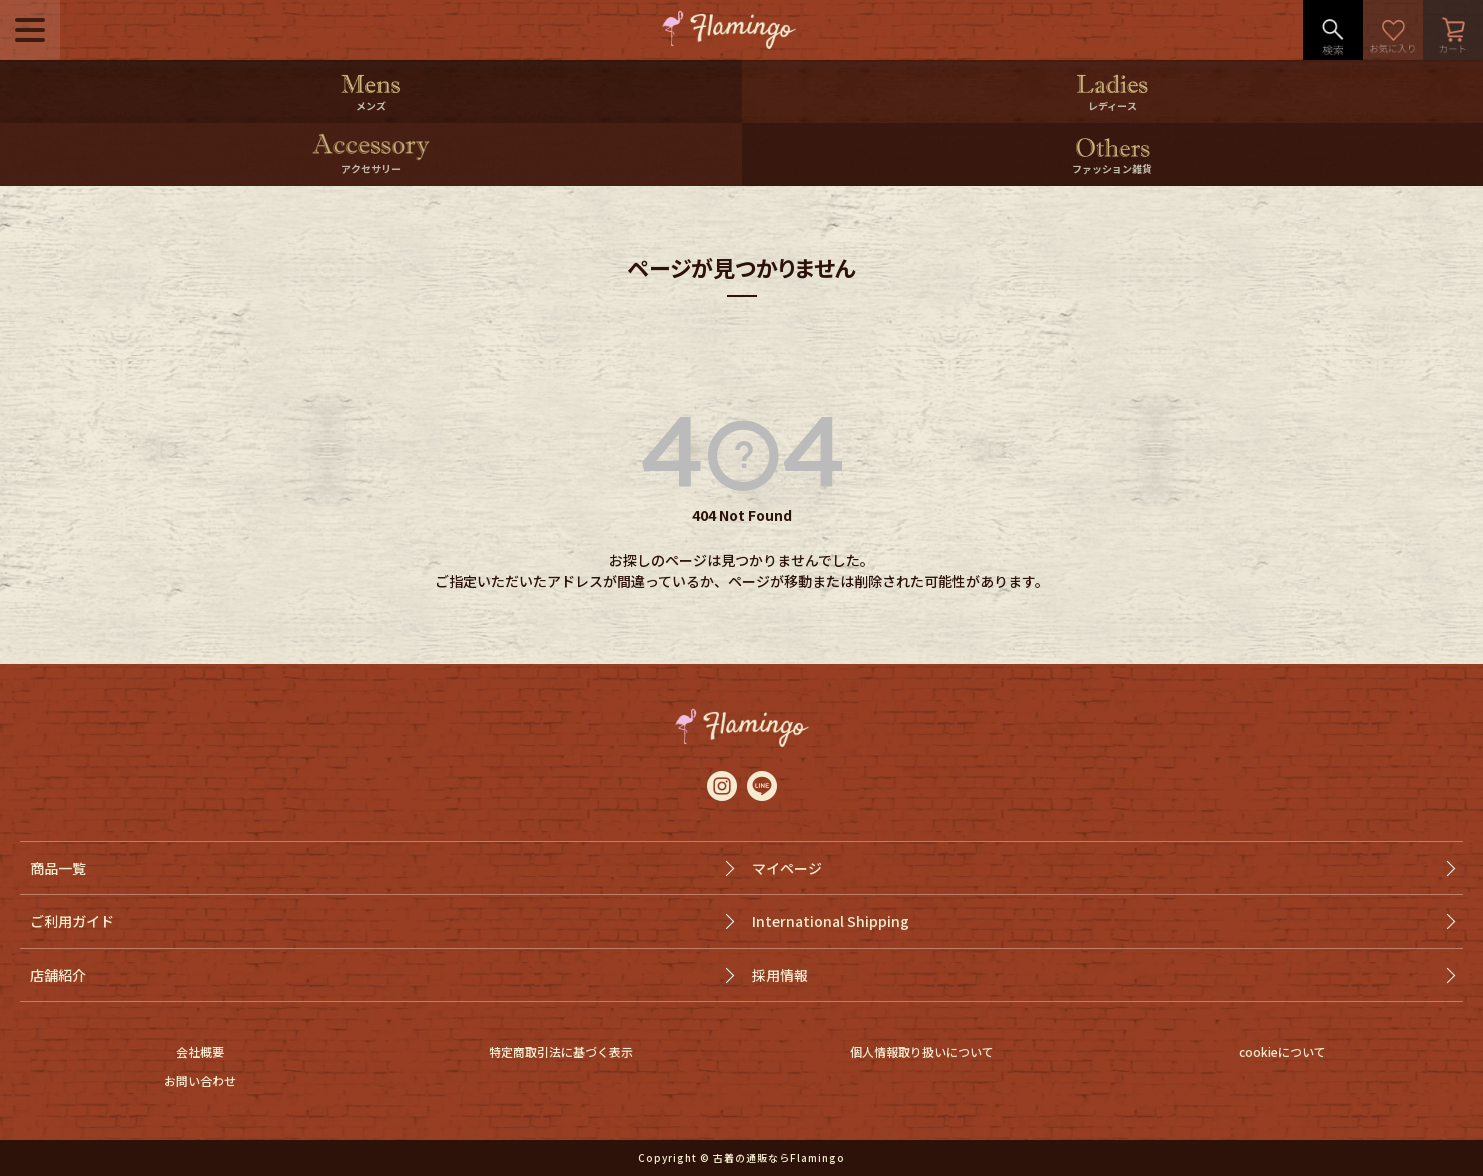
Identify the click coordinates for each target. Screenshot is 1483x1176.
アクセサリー (371, 168)
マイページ (787, 868)
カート (1453, 30)
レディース (1112, 105)
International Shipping (830, 921)
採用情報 (780, 975)
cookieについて (1282, 1051)
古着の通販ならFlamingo (779, 1157)
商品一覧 (58, 868)
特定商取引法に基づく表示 (561, 1051)
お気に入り (1393, 30)
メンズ (371, 105)
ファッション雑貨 (1112, 168)
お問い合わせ (200, 1080)
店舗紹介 (58, 975)
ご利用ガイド (72, 921)
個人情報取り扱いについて (922, 1051)
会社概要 (200, 1051)
